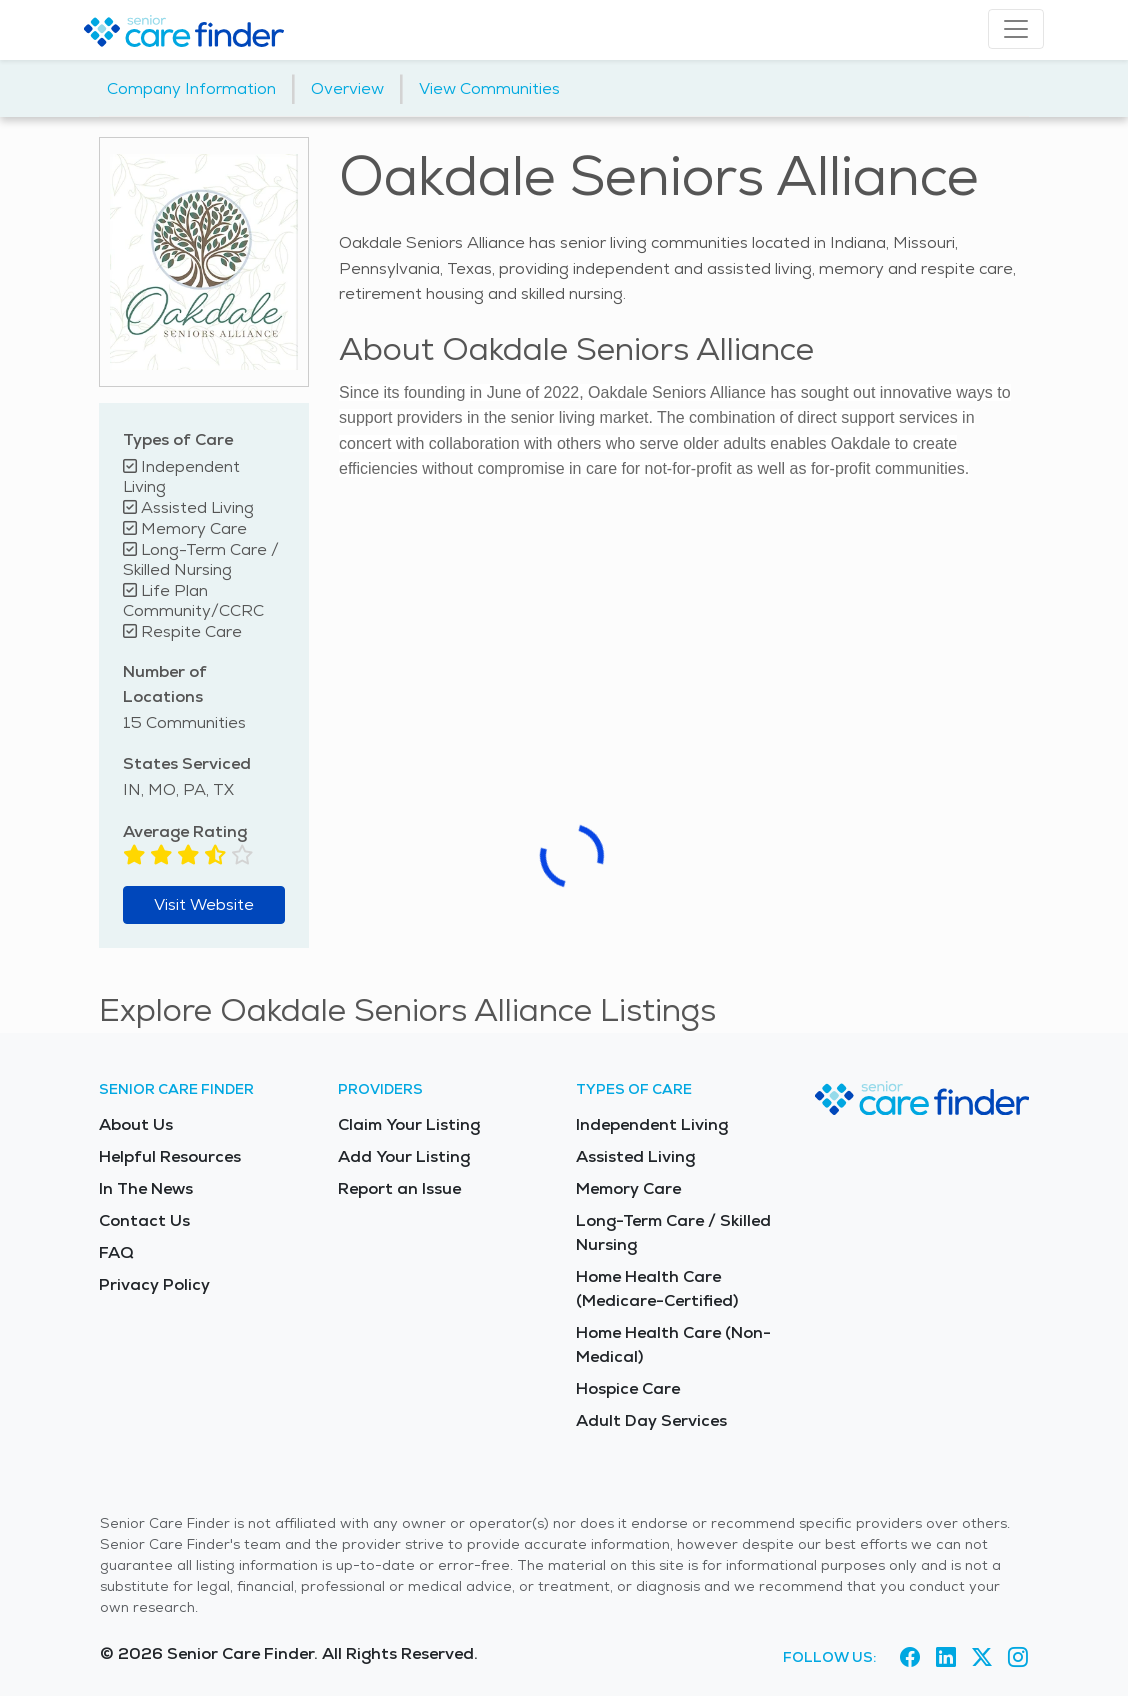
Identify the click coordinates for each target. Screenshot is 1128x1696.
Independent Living (652, 1124)
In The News (146, 1188)
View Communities (489, 88)
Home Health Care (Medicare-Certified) (657, 1288)
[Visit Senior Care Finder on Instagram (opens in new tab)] (1018, 1657)
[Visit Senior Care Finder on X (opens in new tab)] (982, 1657)
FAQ (116, 1252)
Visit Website (204, 904)
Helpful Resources (170, 1156)
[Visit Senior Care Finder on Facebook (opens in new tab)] (910, 1657)
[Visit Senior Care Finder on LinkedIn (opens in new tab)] (946, 1657)
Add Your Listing (404, 1156)
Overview (347, 88)
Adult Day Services (651, 1420)
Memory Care (628, 1188)
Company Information (191, 88)
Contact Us (144, 1220)
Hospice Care (628, 1388)
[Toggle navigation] (1016, 29)
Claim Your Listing (409, 1124)
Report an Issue (399, 1188)
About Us (136, 1124)
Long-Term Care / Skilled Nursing (673, 1232)
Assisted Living (635, 1156)
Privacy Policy (154, 1284)
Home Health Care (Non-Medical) (673, 1344)
